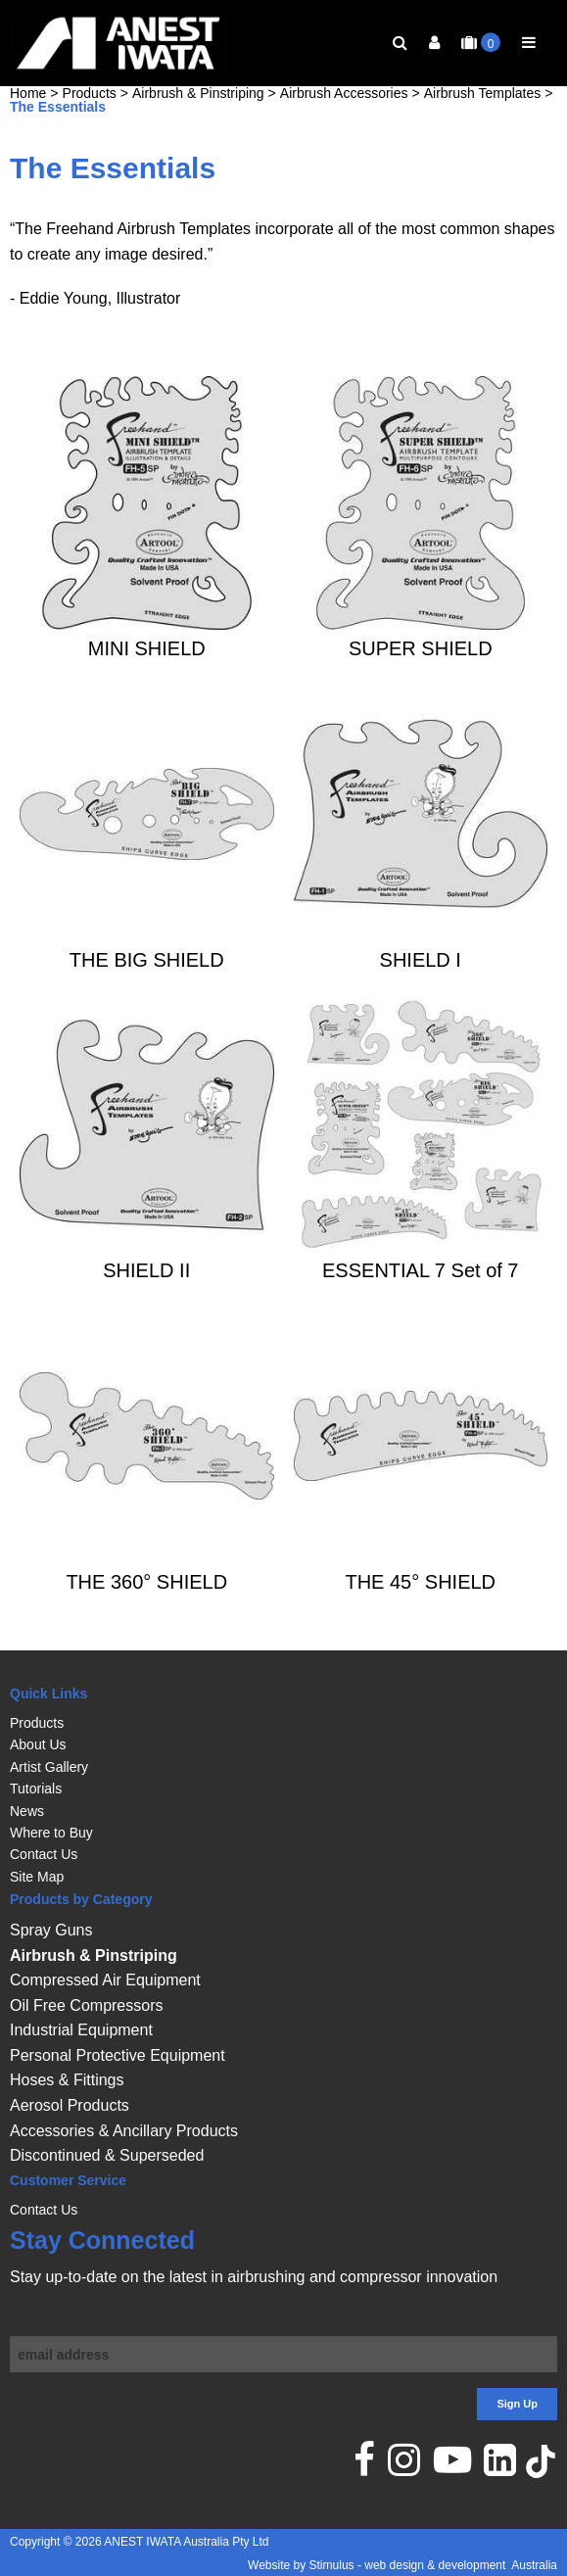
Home (28, 124)
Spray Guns (51, 1930)
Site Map (37, 1876)
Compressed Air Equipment (105, 1980)
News (27, 1811)
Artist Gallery (49, 1767)
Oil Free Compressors (86, 2005)
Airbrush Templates (483, 124)
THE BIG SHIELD (147, 990)
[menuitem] (283, 1723)
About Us (38, 1744)
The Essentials (58, 138)
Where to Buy (51, 1832)
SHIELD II (146, 1301)
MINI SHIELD (147, 680)
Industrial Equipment (81, 2030)
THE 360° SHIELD (146, 1612)
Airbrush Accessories (344, 124)
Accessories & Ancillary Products (124, 2131)
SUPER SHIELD (421, 680)
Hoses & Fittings (66, 2080)
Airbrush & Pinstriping (198, 124)
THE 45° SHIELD (420, 1612)
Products (90, 124)
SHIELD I (420, 990)
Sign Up (517, 2403)
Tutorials (36, 1788)
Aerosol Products (69, 2105)
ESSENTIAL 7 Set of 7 (420, 1301)
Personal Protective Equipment (117, 2055)
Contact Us (43, 1854)
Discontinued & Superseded (107, 2155)
